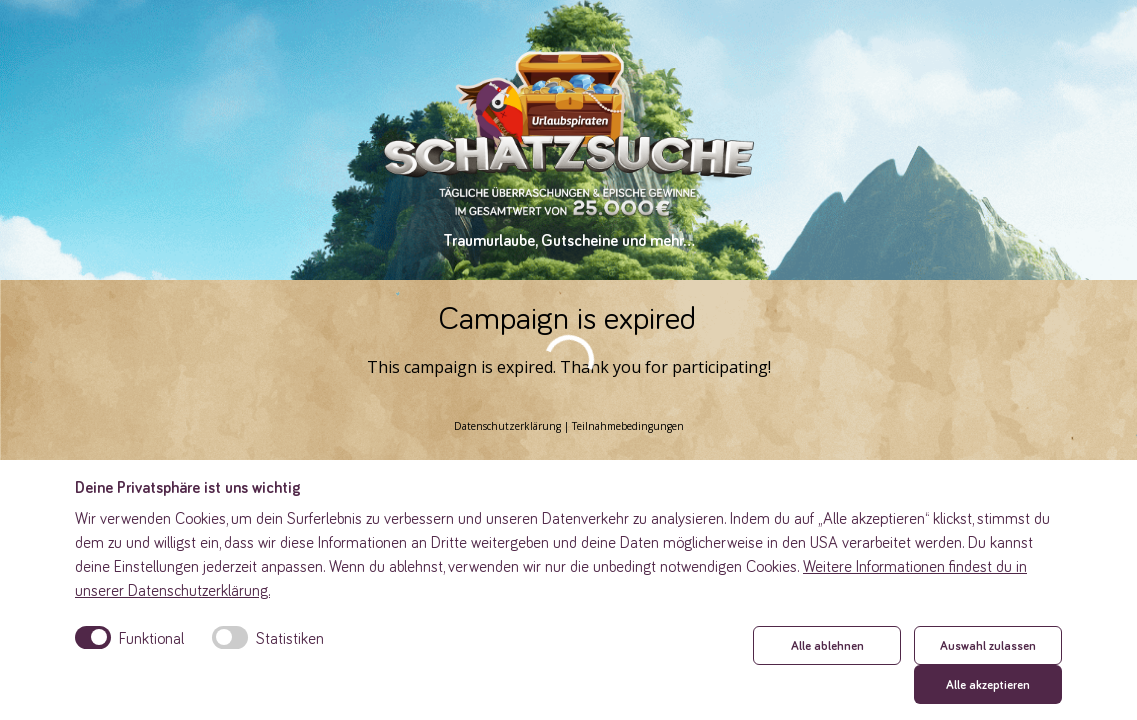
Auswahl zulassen (988, 645)
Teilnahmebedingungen (628, 426)
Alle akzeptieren (988, 684)
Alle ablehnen (827, 645)
